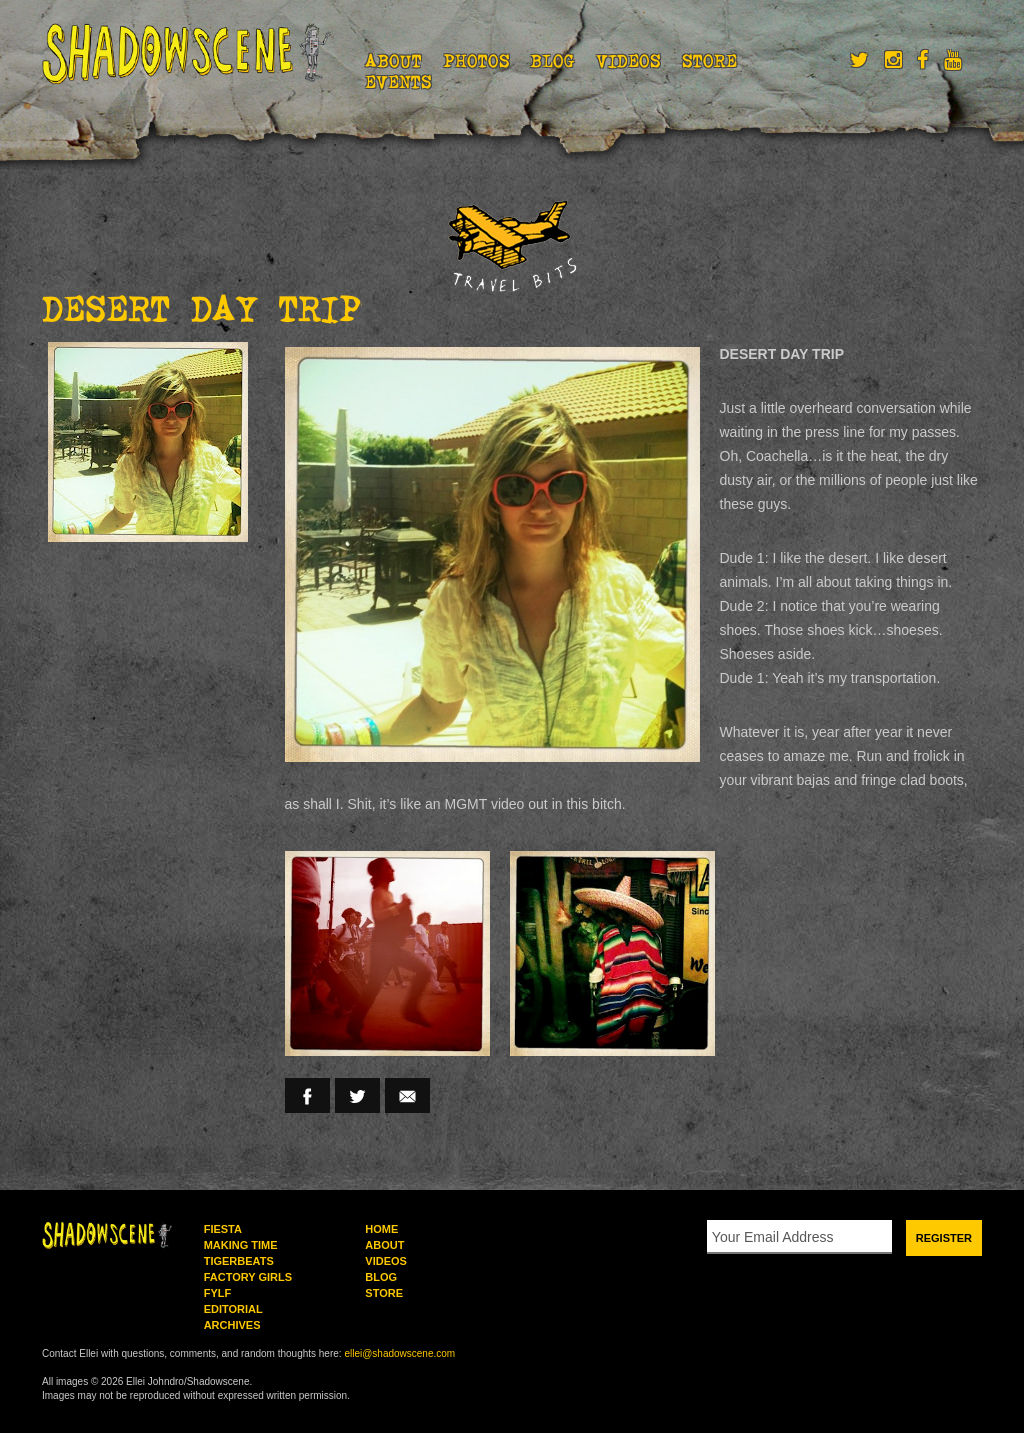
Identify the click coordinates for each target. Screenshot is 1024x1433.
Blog (552, 61)
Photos (476, 61)
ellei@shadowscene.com (399, 1353)
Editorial (233, 1309)
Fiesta (223, 1229)
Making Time (241, 1245)
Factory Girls (248, 1277)
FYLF (218, 1293)
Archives (232, 1325)
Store (709, 61)
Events (398, 82)
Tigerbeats (239, 1261)
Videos (628, 61)
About (393, 61)
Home (381, 1229)
